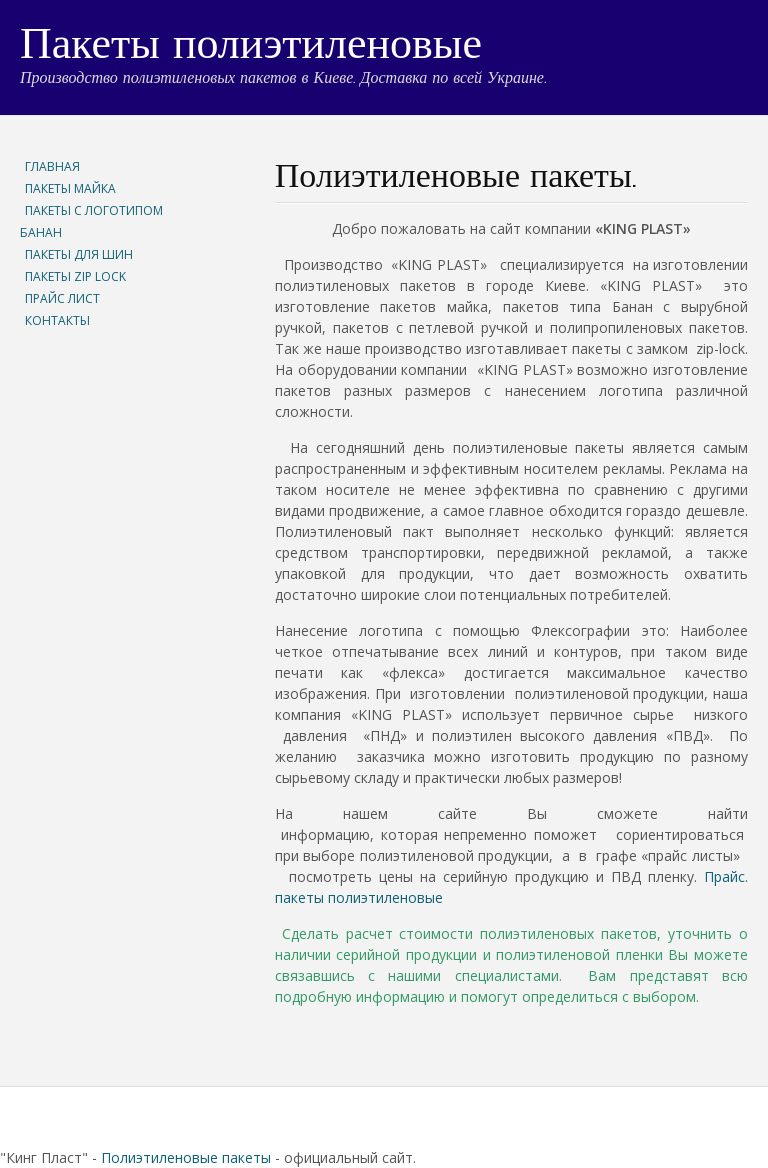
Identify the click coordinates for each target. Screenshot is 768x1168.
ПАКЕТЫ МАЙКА (70, 188)
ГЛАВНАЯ (52, 166)
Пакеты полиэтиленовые (251, 47)
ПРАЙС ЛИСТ (62, 298)
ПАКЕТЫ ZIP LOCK (75, 276)
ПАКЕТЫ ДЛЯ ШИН (79, 254)
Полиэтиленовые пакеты (186, 1157)
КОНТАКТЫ (57, 320)
